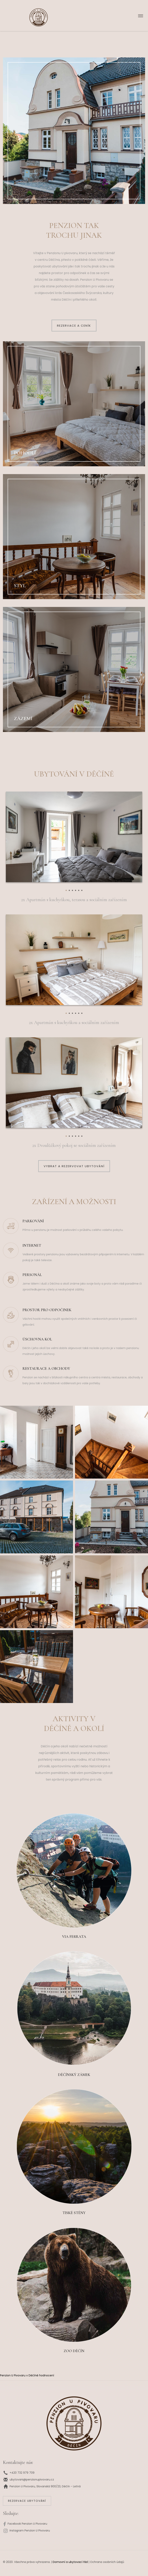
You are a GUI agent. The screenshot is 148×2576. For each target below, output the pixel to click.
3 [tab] (72, 890)
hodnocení (46, 2375)
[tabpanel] (74, 840)
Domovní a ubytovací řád (70, 2562)
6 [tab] (81, 890)
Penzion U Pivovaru (12, 2375)
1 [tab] (66, 890)
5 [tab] (78, 890)
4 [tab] (75, 890)
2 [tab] (69, 890)
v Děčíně (32, 2375)
